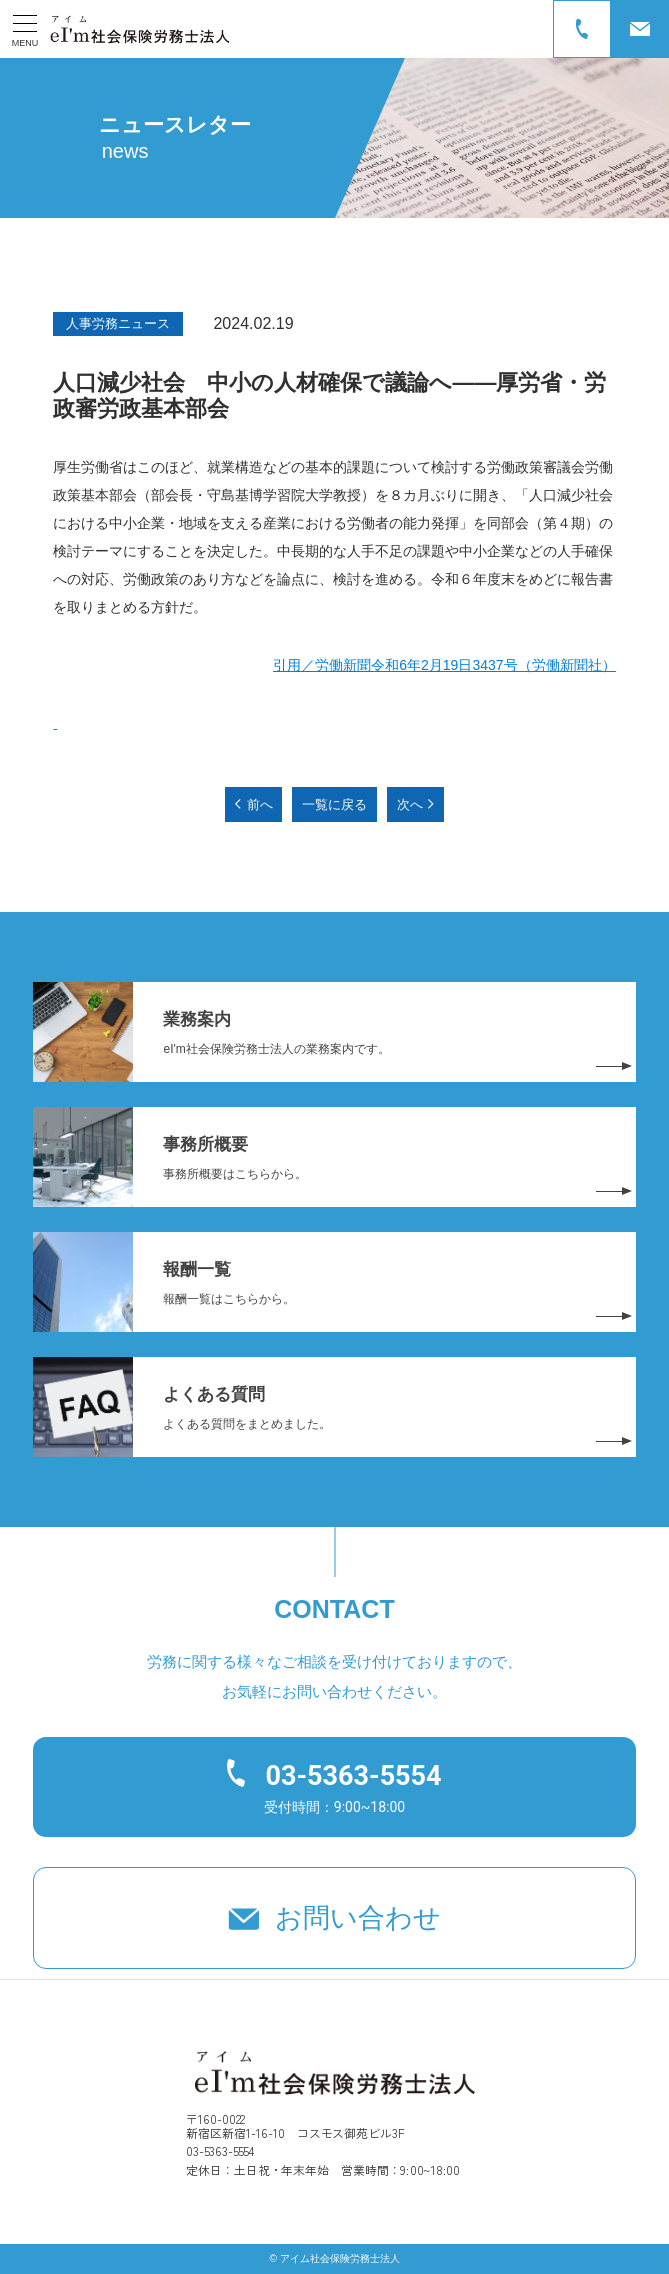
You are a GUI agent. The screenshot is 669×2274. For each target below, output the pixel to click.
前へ (260, 804)
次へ (410, 804)
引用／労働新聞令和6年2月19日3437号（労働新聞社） (444, 665)
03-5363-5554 (353, 1776)
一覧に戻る (334, 804)
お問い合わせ (358, 1918)
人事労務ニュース (118, 323)
